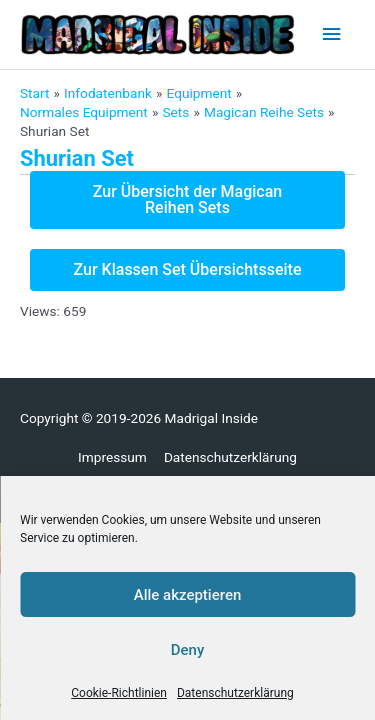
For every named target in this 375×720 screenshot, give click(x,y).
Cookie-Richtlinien (119, 693)
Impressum (112, 457)
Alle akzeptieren (188, 595)
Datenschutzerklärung (235, 693)
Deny (188, 650)
